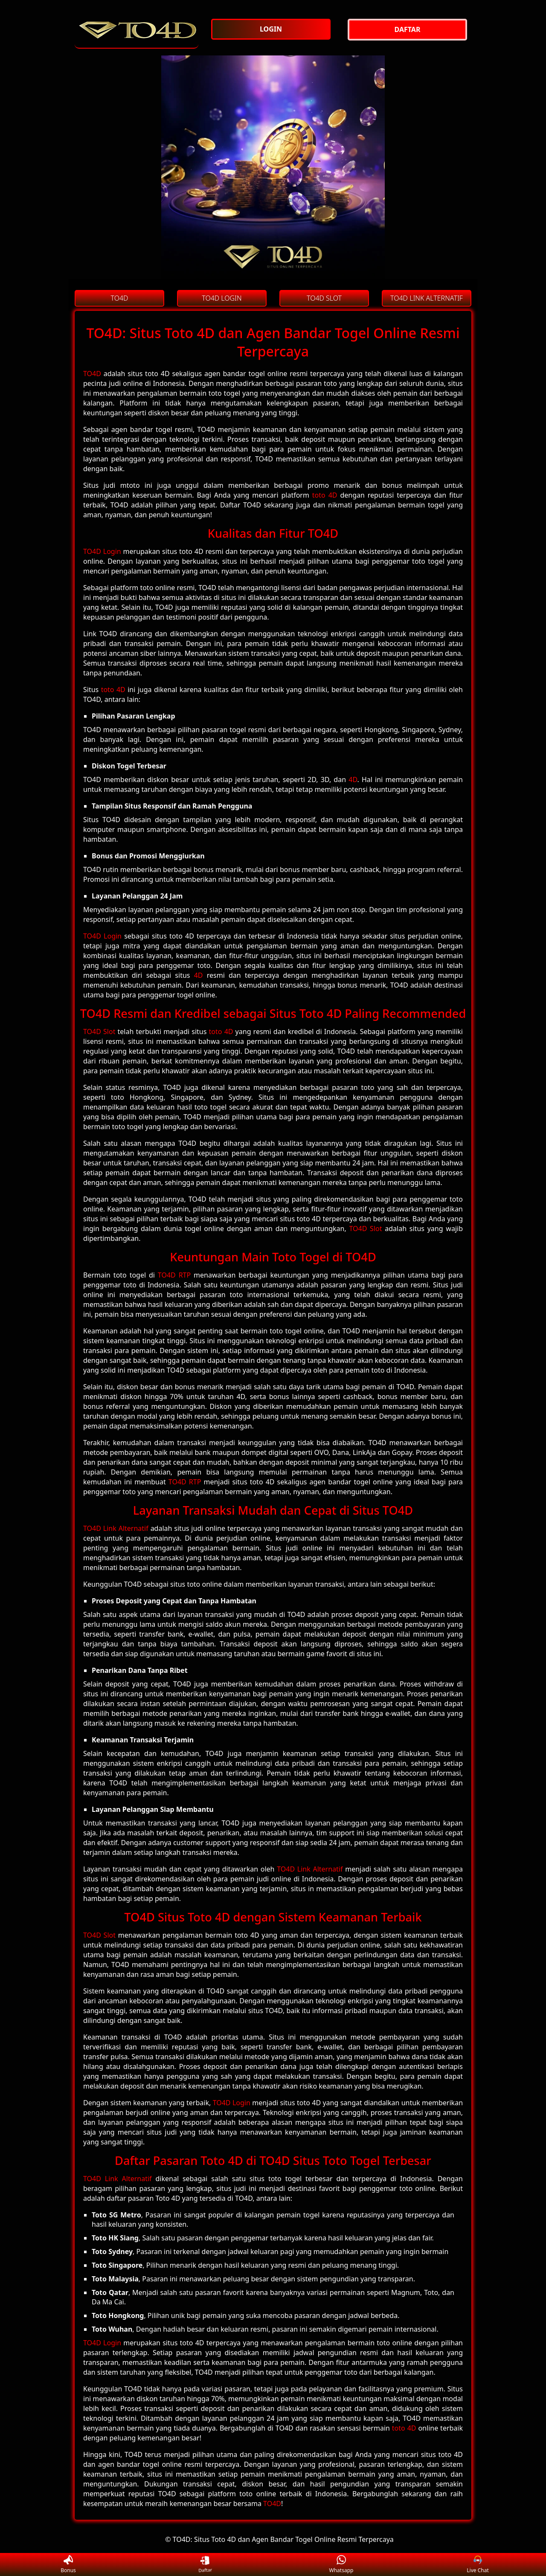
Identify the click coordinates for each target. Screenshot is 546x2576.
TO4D (92, 373)
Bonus (68, 2564)
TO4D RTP (174, 1275)
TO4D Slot (99, 1031)
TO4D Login (102, 551)
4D (353, 779)
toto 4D (324, 495)
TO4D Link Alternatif (115, 1528)
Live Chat (477, 2564)
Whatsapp (341, 2564)
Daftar (204, 2565)
